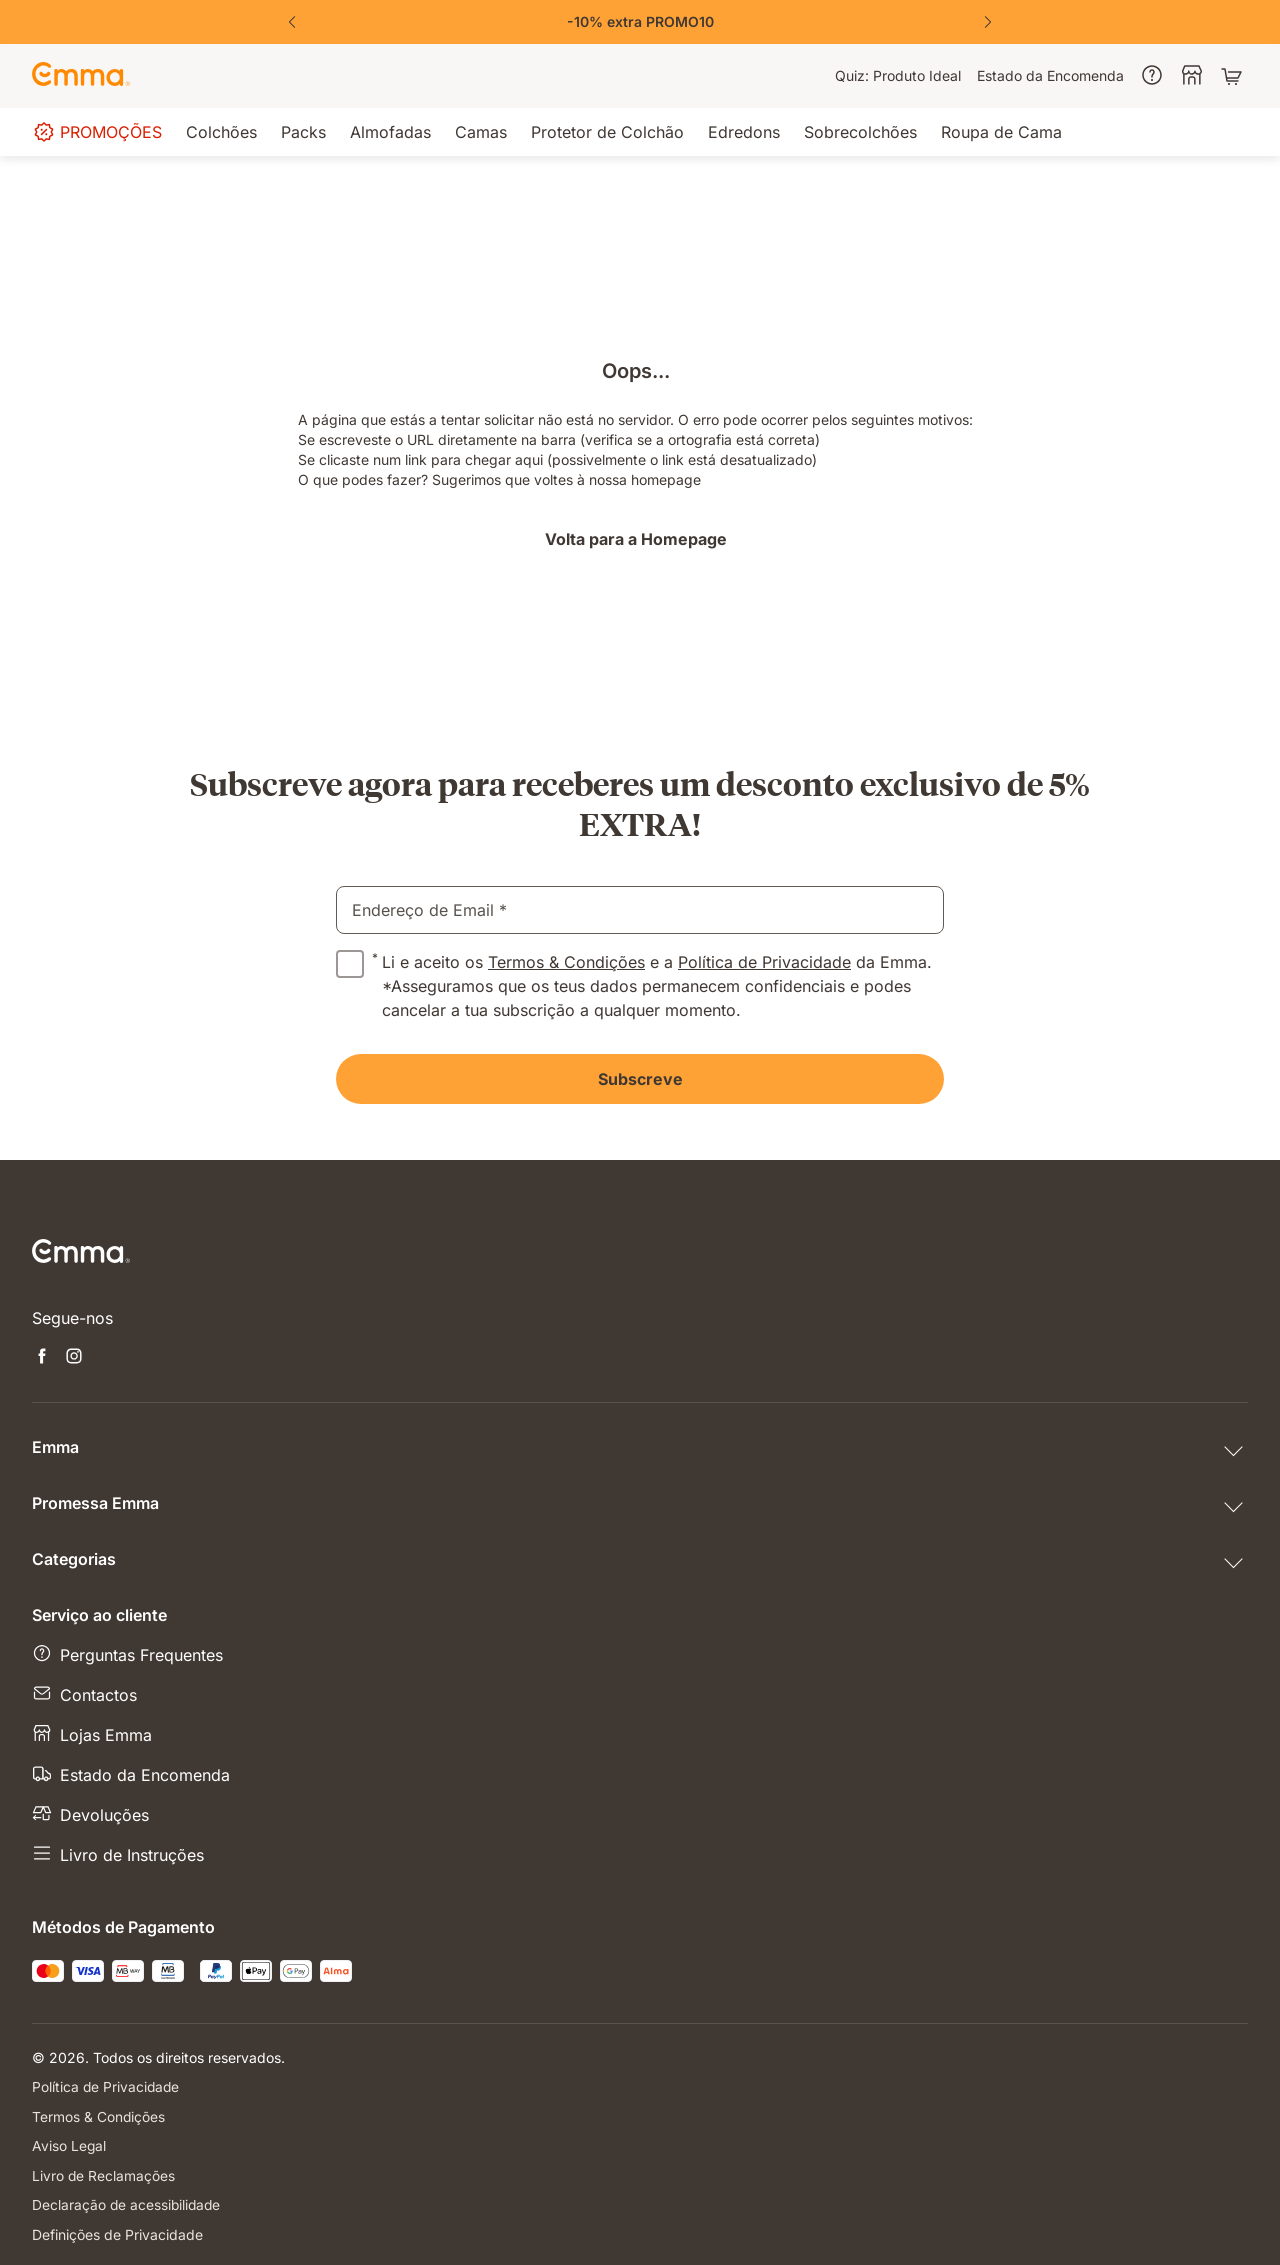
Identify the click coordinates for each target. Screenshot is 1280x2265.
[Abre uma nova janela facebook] (42, 1358)
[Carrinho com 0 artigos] (1234, 76)
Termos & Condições (566, 962)
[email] (640, 910)
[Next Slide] (988, 22)
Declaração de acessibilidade (128, 2202)
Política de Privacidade (764, 962)
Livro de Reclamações (104, 2173)
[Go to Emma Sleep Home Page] (81, 76)
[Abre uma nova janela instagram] (74, 1358)
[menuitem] (898, 76)
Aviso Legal (69, 2144)
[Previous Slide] (292, 22)
